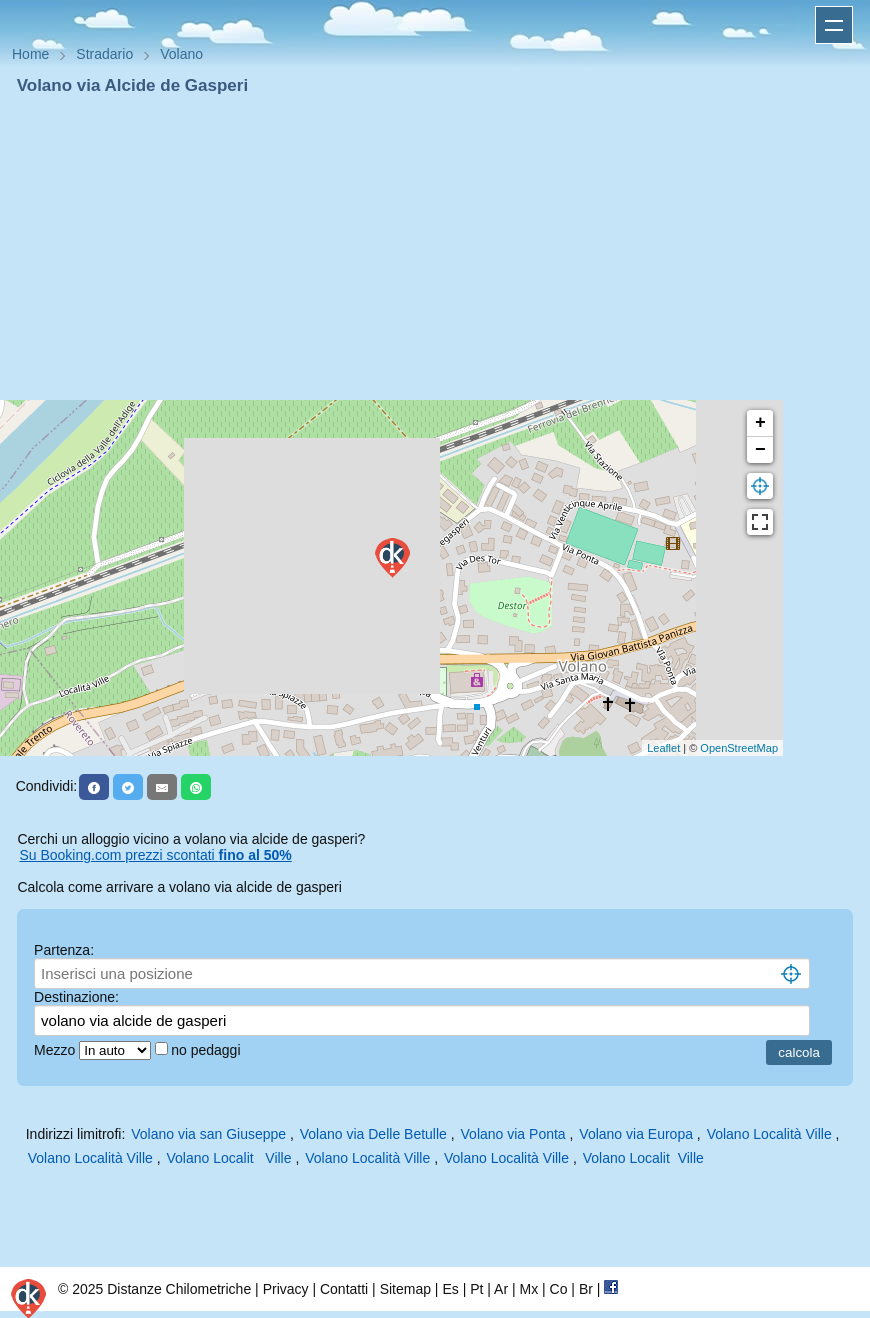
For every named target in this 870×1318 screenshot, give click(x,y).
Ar (501, 1289)
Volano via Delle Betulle (373, 1134)
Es (450, 1289)
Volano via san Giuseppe (208, 1134)
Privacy (286, 1289)
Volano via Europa (636, 1134)
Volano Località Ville (769, 1134)
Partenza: (64, 950)
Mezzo (56, 1050)
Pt (476, 1289)
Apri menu (834, 25)
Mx (528, 1289)
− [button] (760, 450)
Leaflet (663, 748)
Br (586, 1289)
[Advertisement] (435, 248)
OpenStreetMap (739, 748)
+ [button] (760, 423)
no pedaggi (207, 1050)
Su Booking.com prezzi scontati (155, 855)
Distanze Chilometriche (179, 1289)
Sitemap (405, 1289)
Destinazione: (76, 997)
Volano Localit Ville (228, 1158)
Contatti (344, 1289)
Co (559, 1289)
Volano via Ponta (513, 1134)
